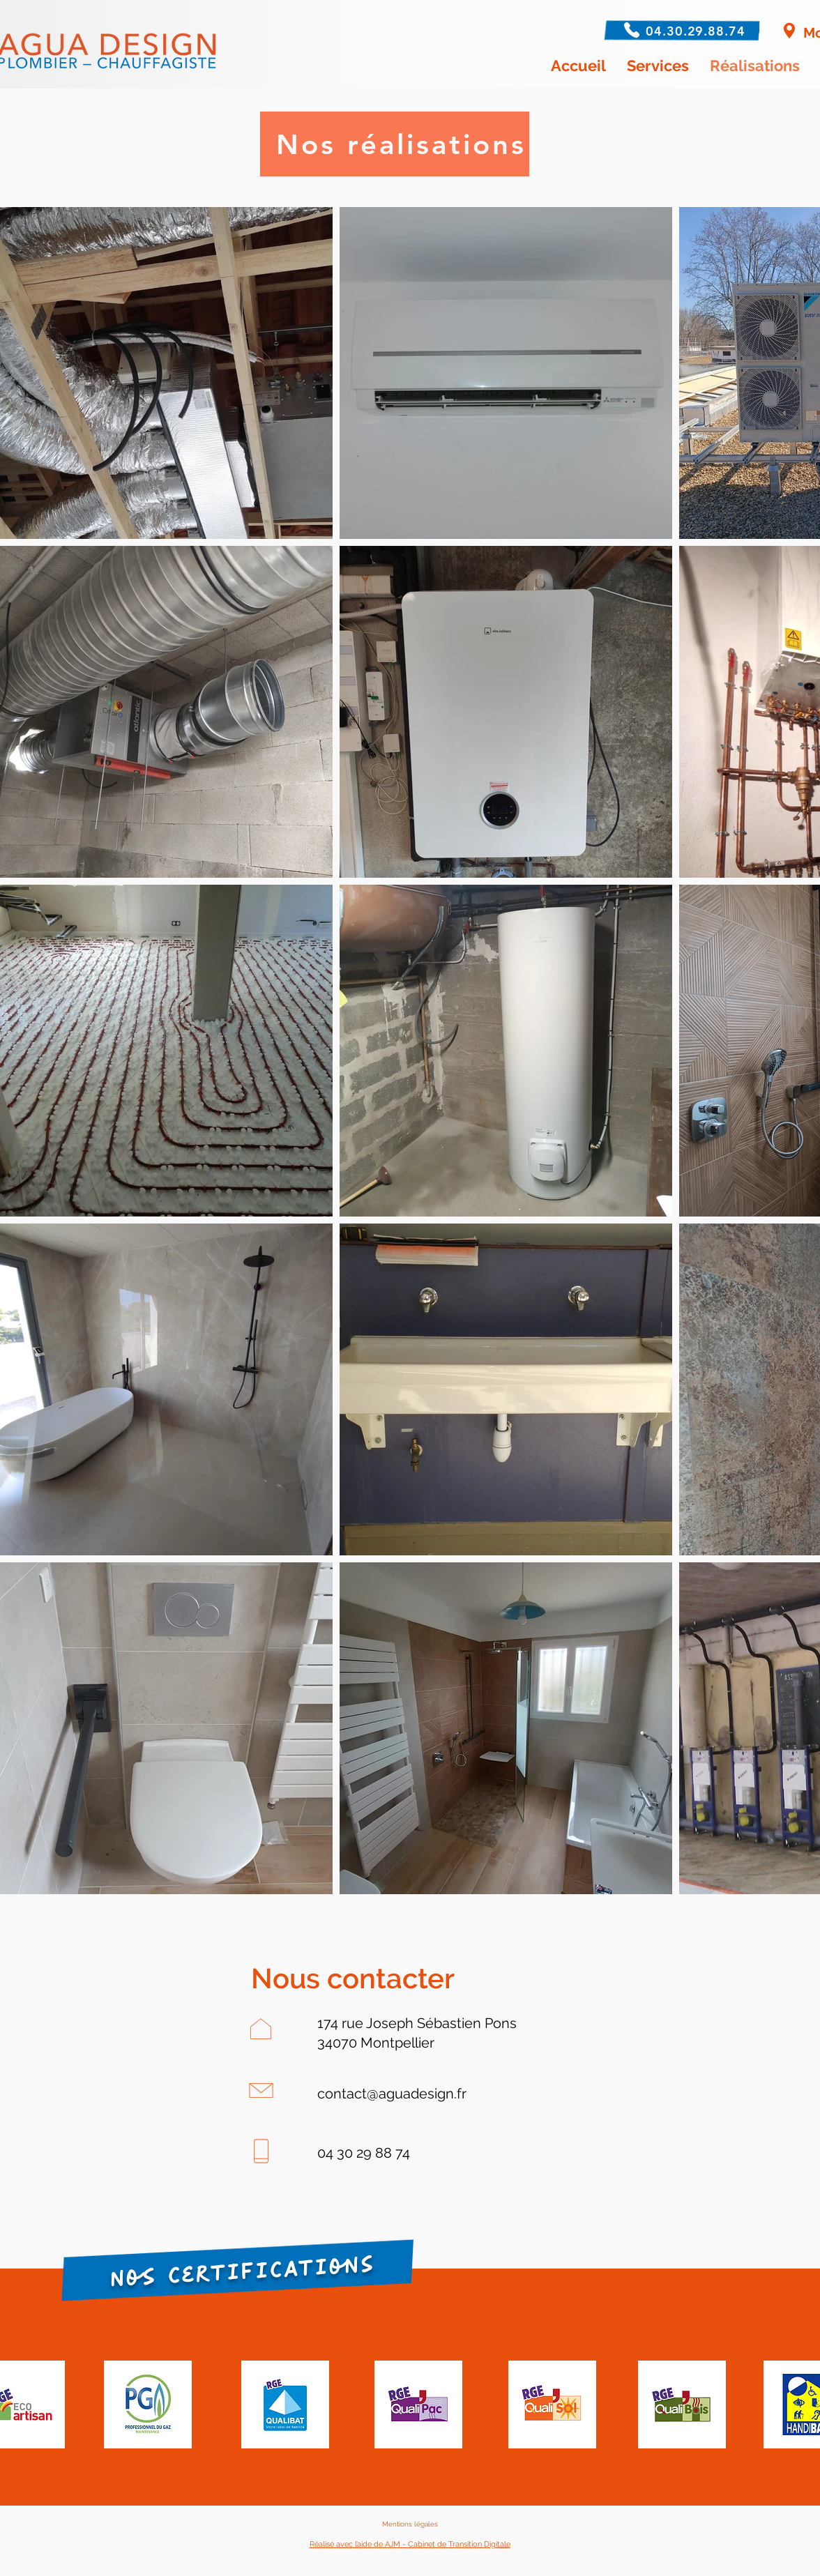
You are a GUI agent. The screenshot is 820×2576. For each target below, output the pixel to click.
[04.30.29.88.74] (697, 31)
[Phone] (628, 30)
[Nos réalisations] (394, 144)
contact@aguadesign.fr (391, 2093)
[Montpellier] (789, 31)
